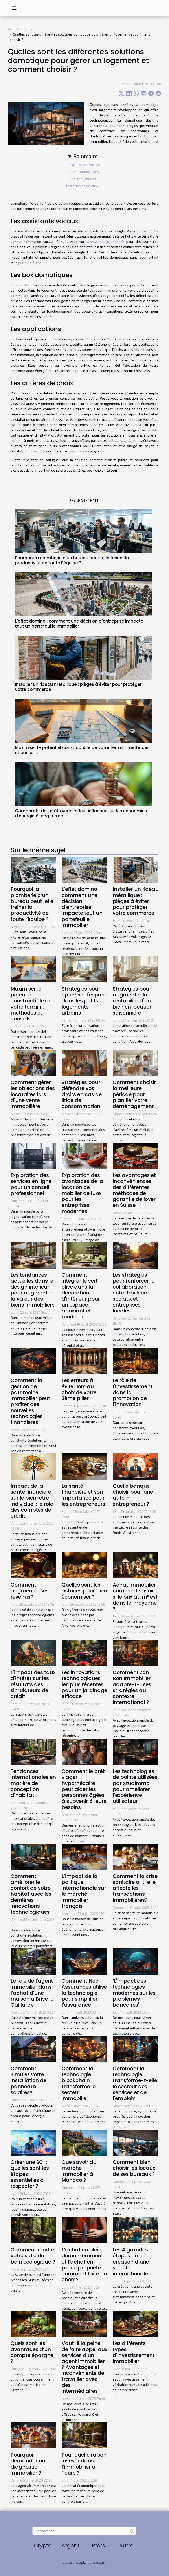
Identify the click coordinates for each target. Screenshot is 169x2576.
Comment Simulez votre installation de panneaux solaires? (28, 2080)
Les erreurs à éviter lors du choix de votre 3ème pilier (79, 1389)
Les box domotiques (83, 172)
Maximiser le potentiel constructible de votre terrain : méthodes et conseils (82, 750)
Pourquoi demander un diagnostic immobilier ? (28, 2463)
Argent (70, 2545)
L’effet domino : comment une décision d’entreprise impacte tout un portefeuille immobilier (79, 623)
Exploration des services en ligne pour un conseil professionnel (31, 1184)
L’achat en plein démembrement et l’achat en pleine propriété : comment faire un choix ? (84, 2264)
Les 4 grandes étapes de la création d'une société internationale (131, 2261)
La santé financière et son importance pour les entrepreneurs (83, 1494)
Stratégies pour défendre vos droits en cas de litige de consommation (82, 1094)
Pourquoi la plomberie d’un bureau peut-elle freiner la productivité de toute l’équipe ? (72, 560)
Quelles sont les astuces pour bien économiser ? (84, 1590)
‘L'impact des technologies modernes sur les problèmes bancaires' (134, 1992)
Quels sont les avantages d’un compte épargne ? (32, 2352)
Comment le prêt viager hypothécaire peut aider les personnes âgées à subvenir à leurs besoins (84, 1789)
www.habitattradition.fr (105, 241)
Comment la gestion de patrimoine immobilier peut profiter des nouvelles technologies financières (30, 1401)
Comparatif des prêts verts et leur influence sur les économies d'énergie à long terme (81, 813)
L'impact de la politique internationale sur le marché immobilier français (84, 1891)
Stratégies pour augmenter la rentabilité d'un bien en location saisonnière (133, 1000)
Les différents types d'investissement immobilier (134, 2352)
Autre (28, 29)
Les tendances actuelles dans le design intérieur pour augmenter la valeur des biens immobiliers (33, 1289)
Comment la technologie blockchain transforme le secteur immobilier (79, 2083)
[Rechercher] (84, 2531)
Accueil (13, 29)
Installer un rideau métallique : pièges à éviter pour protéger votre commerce (78, 686)
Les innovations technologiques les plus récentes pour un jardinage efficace (84, 1684)
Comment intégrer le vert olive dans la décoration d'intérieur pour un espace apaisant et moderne (81, 1295)
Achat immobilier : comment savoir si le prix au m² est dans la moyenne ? (135, 1596)
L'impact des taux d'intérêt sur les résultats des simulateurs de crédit (33, 1684)
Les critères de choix (82, 186)
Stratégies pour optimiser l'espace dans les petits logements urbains (84, 1000)
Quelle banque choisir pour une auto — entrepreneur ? (133, 1494)
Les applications (83, 179)
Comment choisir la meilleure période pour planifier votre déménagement (134, 1094)
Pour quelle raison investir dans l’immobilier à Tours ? (84, 2463)
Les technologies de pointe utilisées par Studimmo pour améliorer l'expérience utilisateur (135, 1786)
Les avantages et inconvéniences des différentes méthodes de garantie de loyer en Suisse (134, 1190)
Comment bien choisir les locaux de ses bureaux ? (134, 2168)
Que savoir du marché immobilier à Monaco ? (79, 2171)
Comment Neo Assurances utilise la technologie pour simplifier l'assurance (84, 1992)
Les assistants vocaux (83, 164)
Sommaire (85, 156)
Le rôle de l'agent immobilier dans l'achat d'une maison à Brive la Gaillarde (32, 1992)
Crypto (42, 2545)
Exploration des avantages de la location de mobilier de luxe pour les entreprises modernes (82, 1193)
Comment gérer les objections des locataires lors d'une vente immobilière (33, 1094)
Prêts (98, 2545)
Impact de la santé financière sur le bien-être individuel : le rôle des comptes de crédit (32, 1500)
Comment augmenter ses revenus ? (30, 1590)
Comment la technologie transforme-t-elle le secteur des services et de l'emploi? (135, 2083)
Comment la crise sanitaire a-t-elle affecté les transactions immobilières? (135, 1888)
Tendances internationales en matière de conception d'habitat (33, 1783)
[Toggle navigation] (14, 8)
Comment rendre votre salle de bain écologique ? (33, 2255)
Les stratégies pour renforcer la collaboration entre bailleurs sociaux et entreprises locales (134, 1292)
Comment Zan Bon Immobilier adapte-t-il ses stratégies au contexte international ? (132, 1687)
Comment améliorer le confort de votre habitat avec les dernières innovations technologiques (31, 1894)
